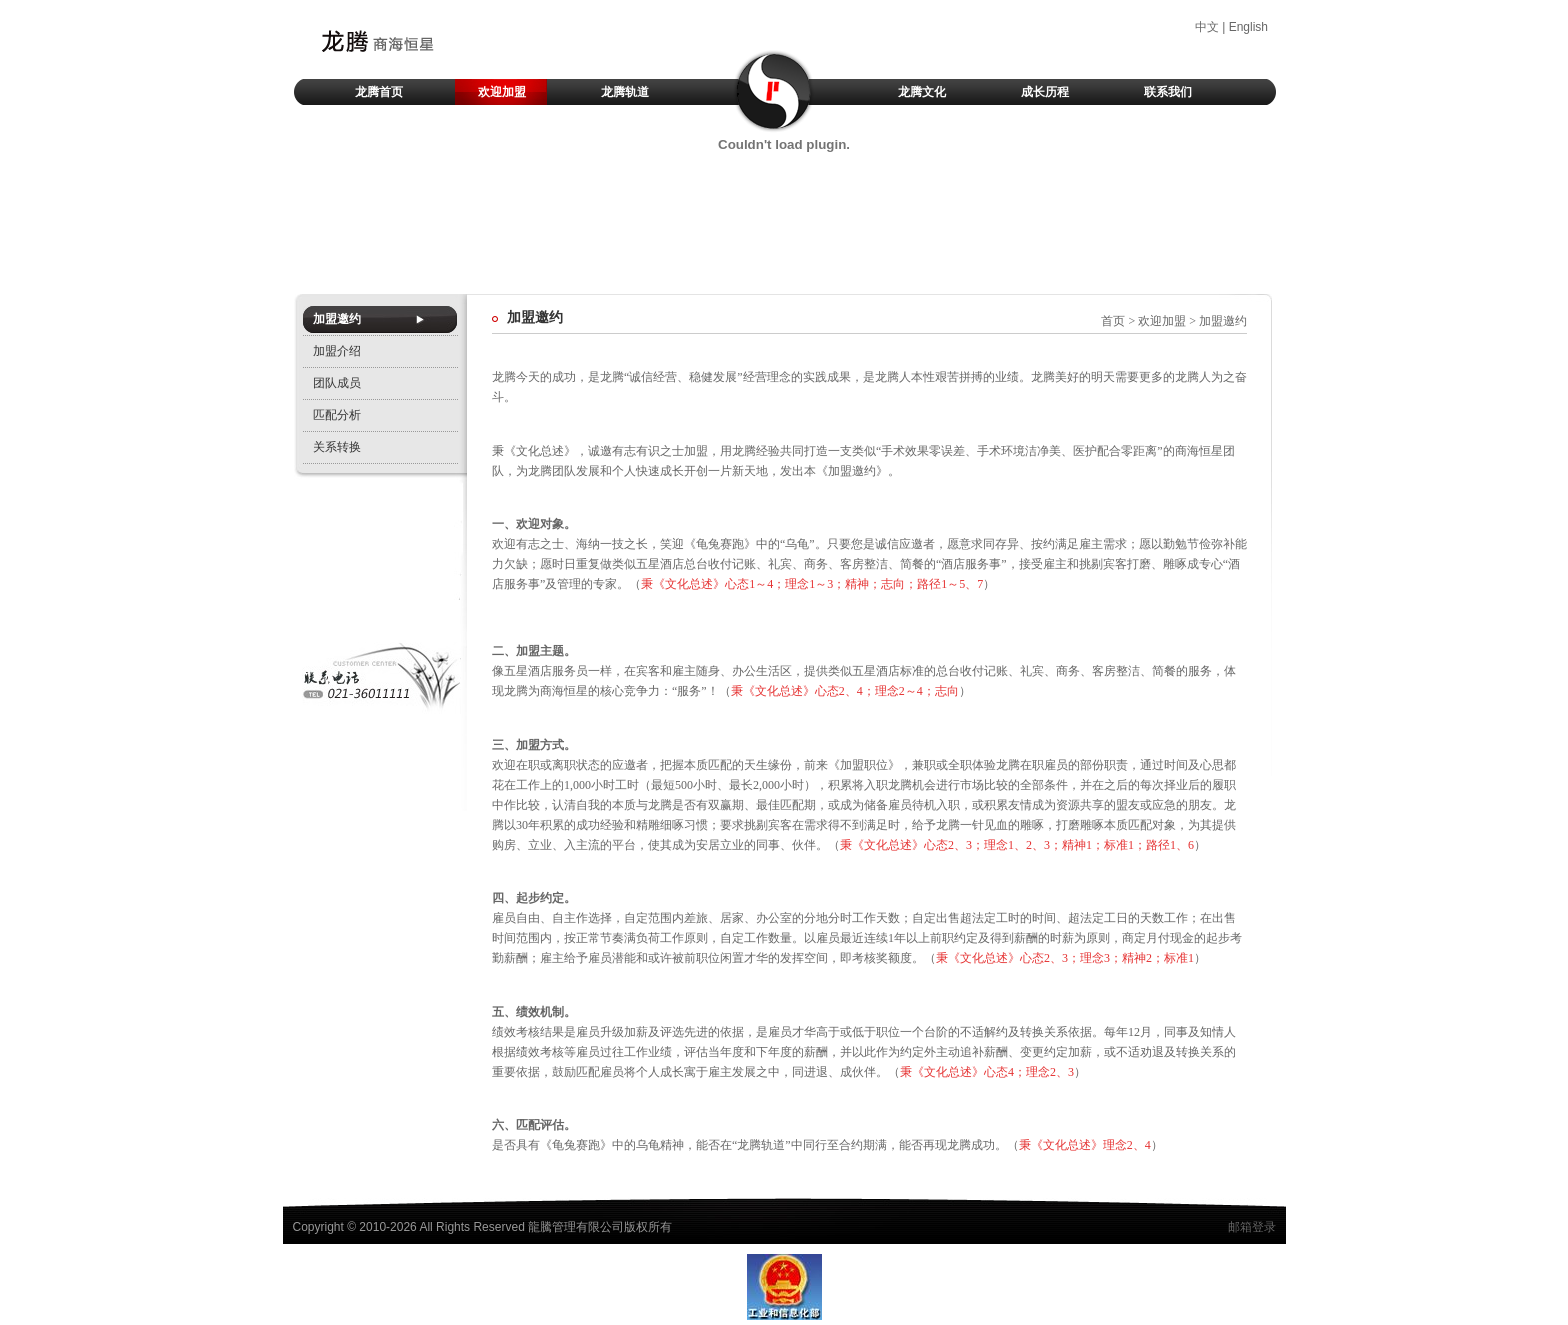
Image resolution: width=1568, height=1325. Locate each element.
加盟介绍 (337, 351)
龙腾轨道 (625, 92)
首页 (1113, 321)
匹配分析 (337, 415)
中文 (1207, 27)
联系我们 (1168, 92)
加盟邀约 (337, 319)
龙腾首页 (379, 92)
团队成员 (337, 383)
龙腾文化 (922, 92)
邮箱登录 (1252, 1227)
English (1248, 27)
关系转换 (337, 447)
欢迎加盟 (502, 92)
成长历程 (1045, 92)
